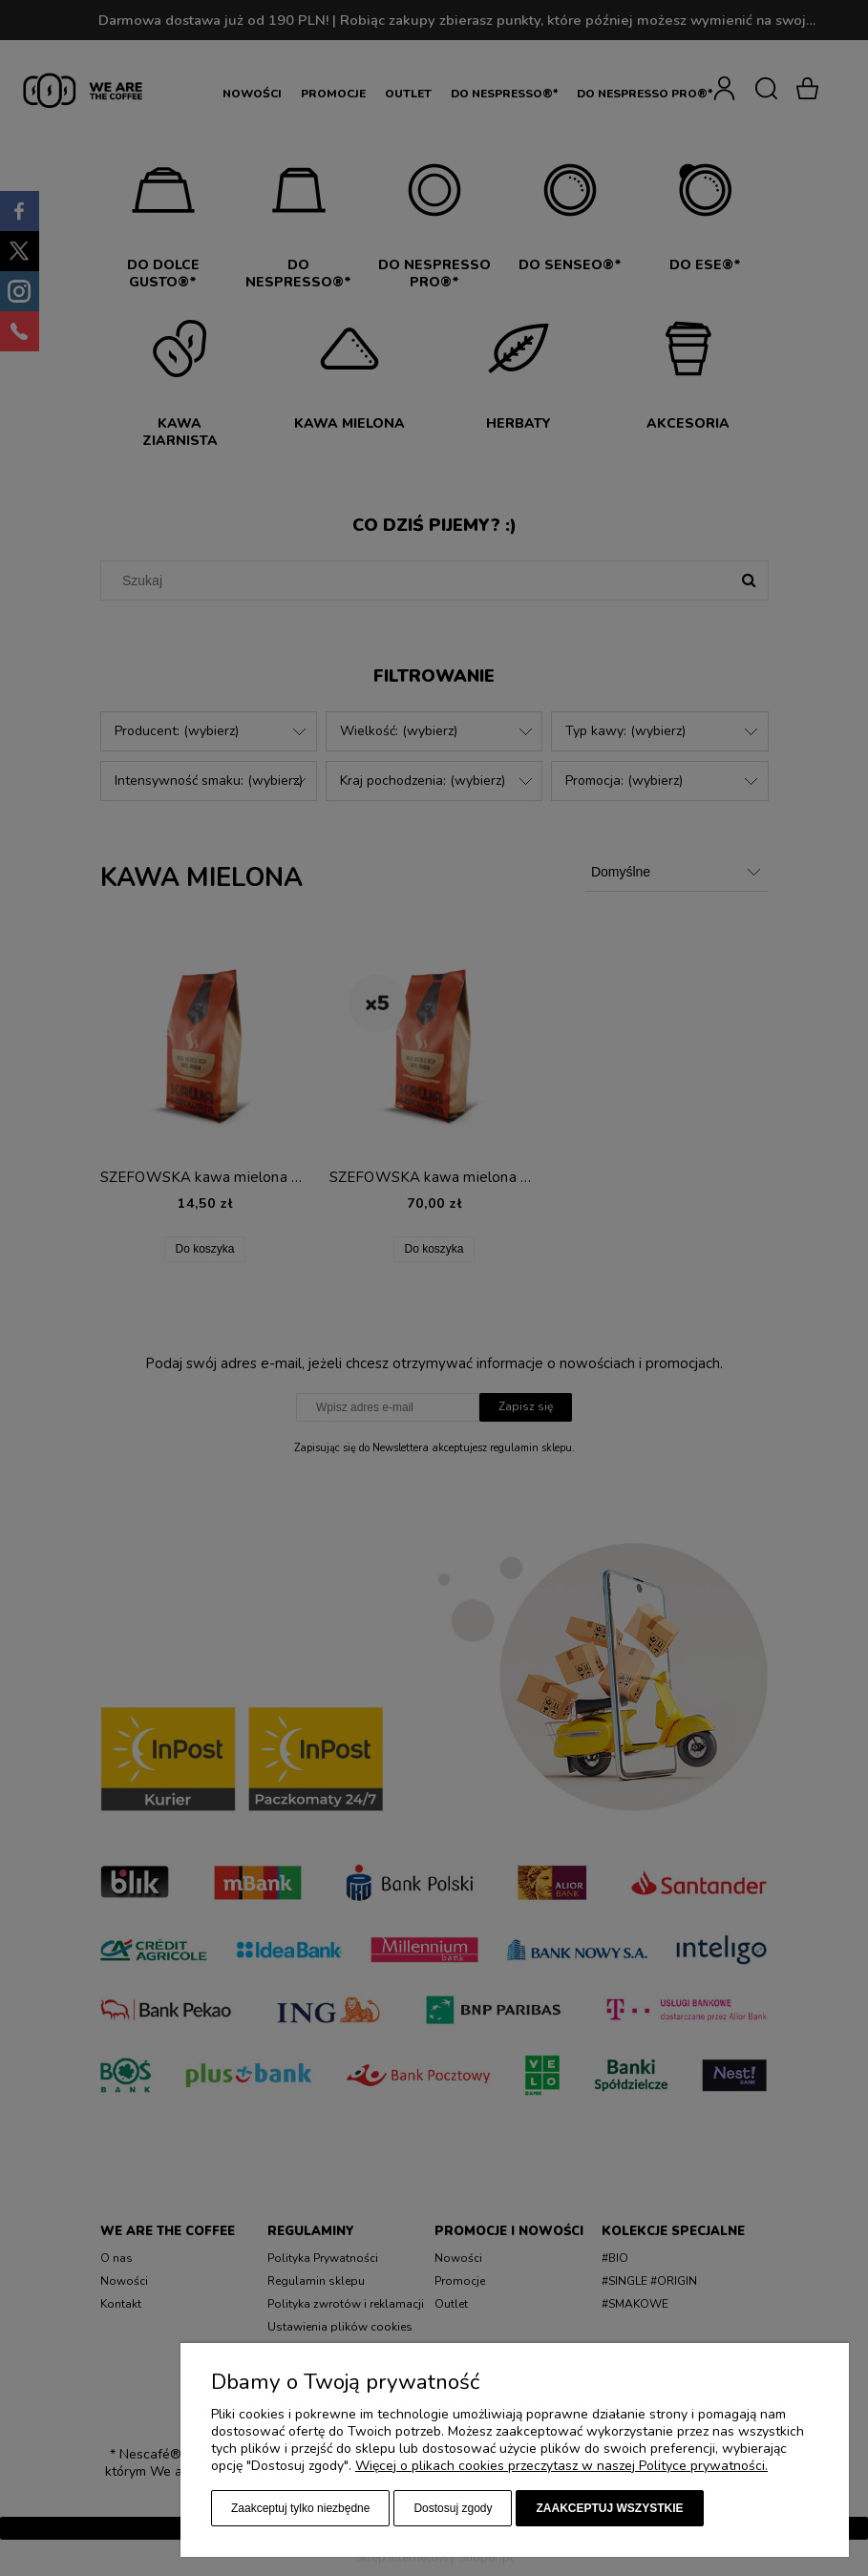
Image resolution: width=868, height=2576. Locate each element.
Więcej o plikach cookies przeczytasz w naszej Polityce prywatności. (561, 2466)
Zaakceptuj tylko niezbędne (300, 2508)
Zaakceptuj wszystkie (609, 2508)
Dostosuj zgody (452, 2508)
